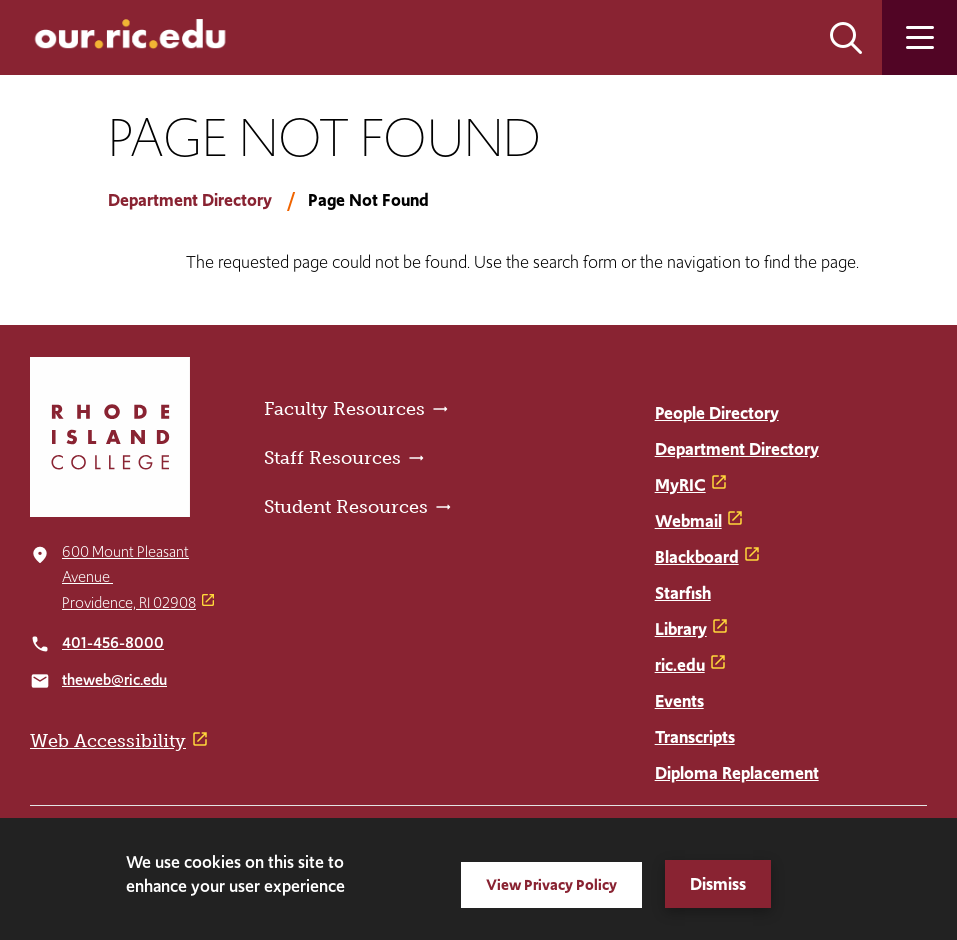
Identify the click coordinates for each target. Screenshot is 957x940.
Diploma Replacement (737, 773)
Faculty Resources (344, 409)
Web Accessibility (108, 741)
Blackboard (697, 557)
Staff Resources (332, 458)
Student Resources (346, 507)
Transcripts (695, 737)
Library (681, 629)
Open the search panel (846, 37)
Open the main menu (919, 37)
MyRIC (680, 485)
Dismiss (718, 884)
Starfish (683, 593)
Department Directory (190, 200)
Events (679, 701)
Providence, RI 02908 (129, 602)
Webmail (688, 521)
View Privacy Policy (551, 884)
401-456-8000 (113, 642)
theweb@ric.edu (114, 679)
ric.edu (680, 665)
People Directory (717, 413)
